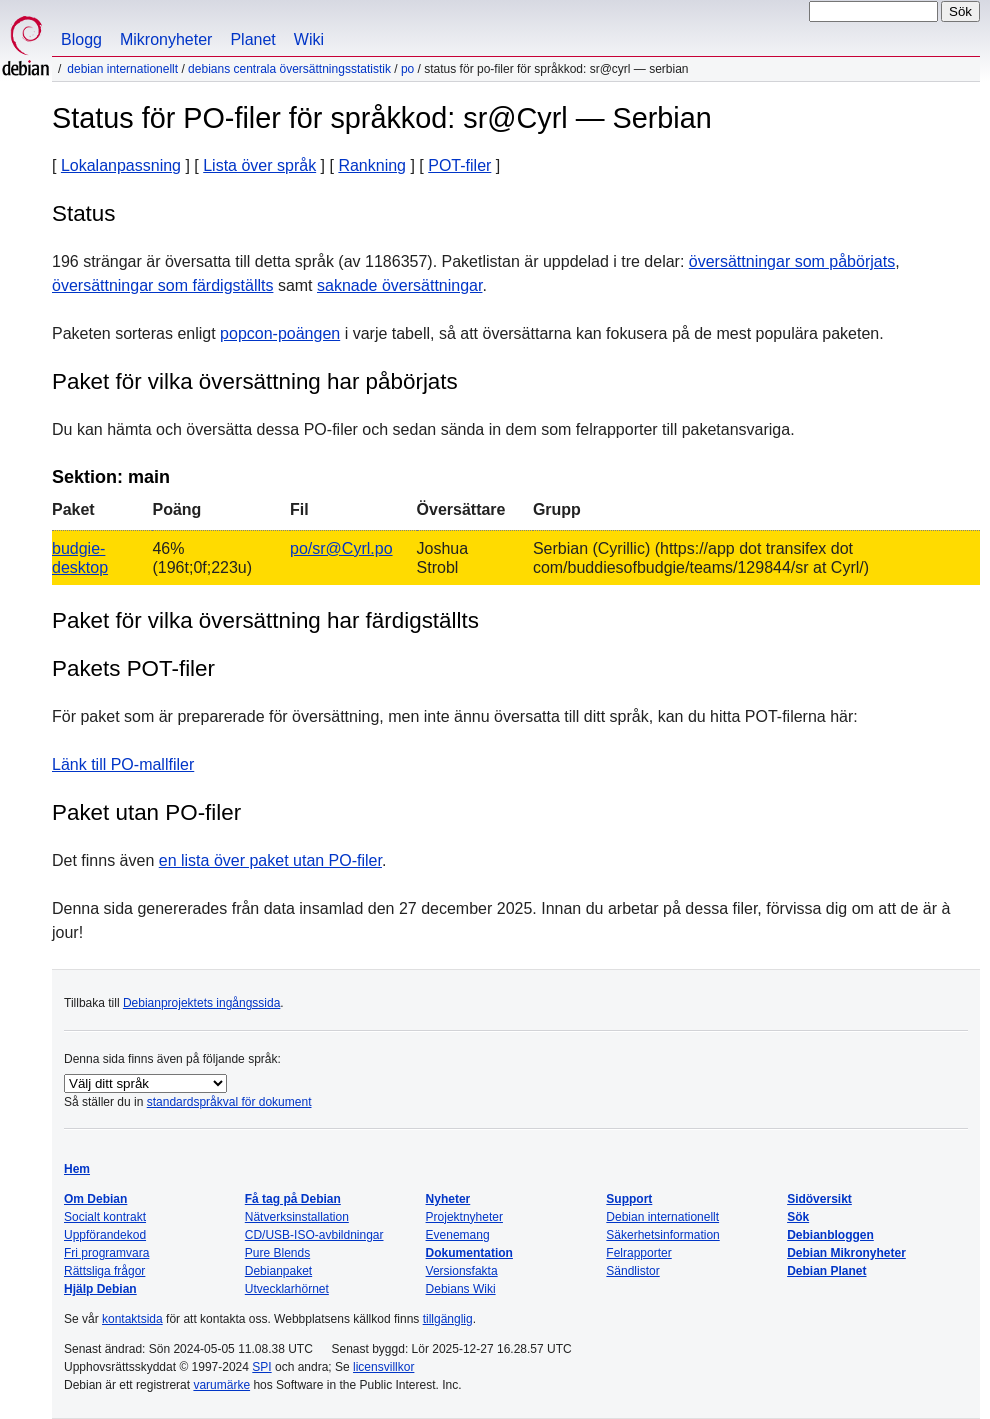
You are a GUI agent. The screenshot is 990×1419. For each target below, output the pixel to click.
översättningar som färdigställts (162, 285)
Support (629, 1199)
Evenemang (458, 1235)
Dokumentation (469, 1253)
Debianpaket (278, 1271)
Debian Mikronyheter (846, 1253)
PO (407, 69)
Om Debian (95, 1199)
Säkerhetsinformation (662, 1235)
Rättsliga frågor (104, 1271)
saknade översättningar (399, 285)
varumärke (221, 1385)
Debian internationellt (122, 69)
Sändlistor (632, 1271)
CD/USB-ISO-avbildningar (314, 1235)
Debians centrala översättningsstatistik (289, 69)
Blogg (81, 39)
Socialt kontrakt (105, 1217)
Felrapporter (638, 1253)
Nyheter (448, 1199)
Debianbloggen (830, 1235)
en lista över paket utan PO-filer (270, 860)
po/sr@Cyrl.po (341, 548)
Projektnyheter (464, 1217)
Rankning (372, 165)
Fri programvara (106, 1253)
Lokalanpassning (121, 165)
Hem (77, 1169)
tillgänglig (448, 1319)
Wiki (309, 39)
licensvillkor (383, 1367)
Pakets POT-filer (133, 668)
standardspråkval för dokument (229, 1102)
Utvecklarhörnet (287, 1289)
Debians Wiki (461, 1289)
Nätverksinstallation (297, 1217)
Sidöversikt (819, 1199)
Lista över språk (259, 165)
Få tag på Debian (293, 1199)
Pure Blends (277, 1253)
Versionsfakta (462, 1271)
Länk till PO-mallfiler (123, 764)
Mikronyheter (166, 39)
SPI (261, 1367)
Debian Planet (826, 1271)
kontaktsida (132, 1319)
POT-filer (459, 165)
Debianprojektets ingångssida (201, 1003)
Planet (252, 39)
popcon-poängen (280, 333)
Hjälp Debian (100, 1289)
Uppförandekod (105, 1235)
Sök (798, 1217)
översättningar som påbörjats (792, 261)
